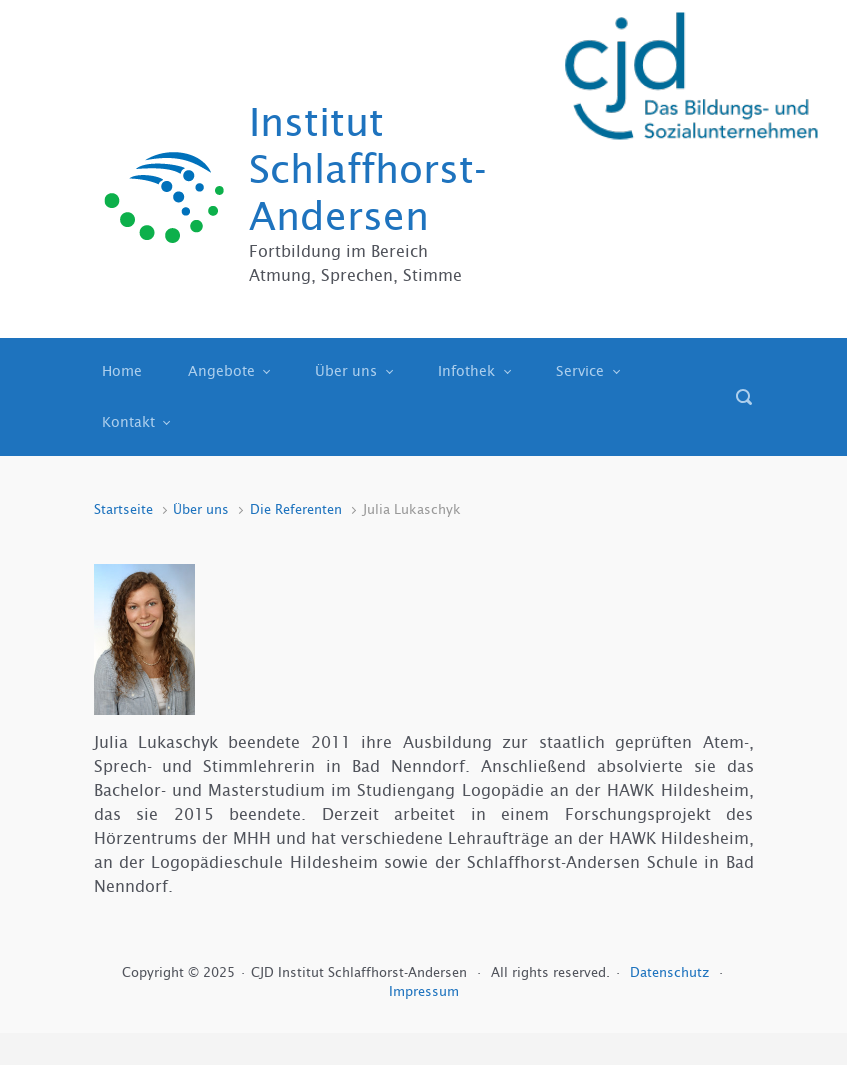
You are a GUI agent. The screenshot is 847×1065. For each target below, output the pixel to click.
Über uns (201, 509)
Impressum (424, 991)
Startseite (123, 509)
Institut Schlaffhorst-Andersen (368, 169)
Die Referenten (296, 509)
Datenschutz (671, 972)
